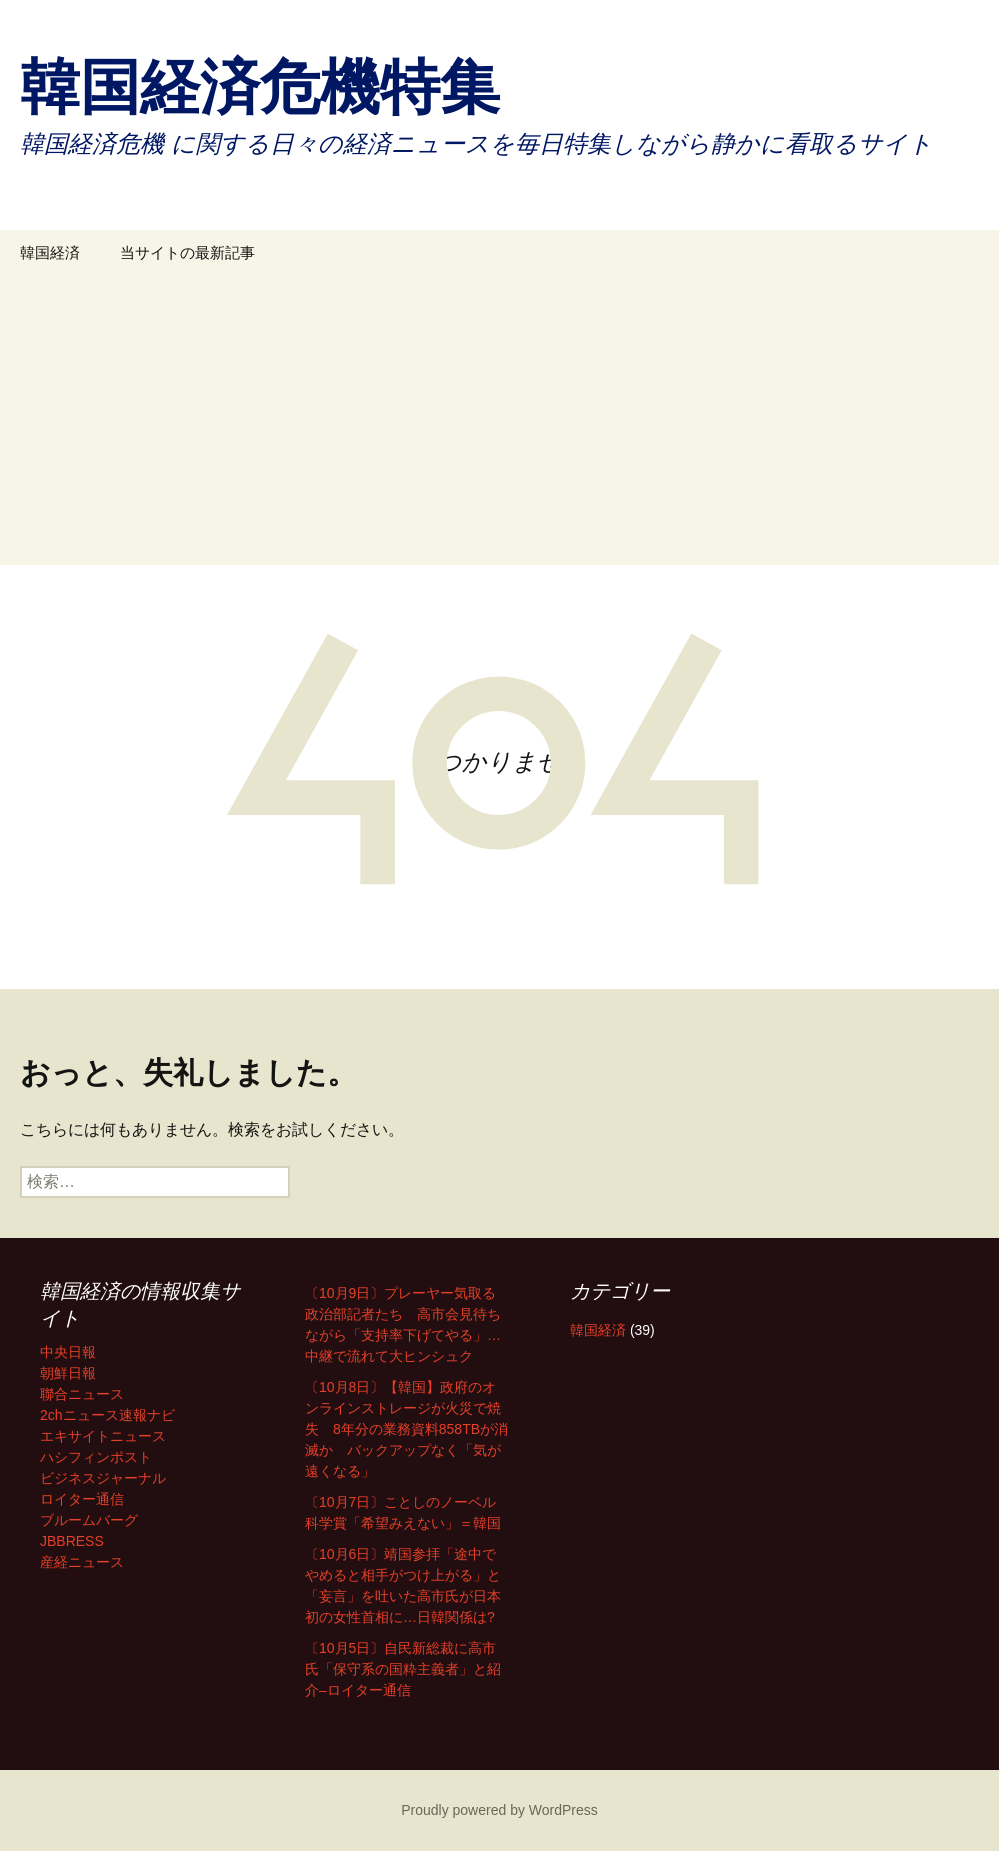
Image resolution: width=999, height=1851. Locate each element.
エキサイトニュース (103, 1436)
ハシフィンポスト (96, 1457)
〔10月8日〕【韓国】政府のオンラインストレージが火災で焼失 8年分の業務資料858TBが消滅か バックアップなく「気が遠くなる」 (406, 1429)
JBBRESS (72, 1541)
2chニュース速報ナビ (107, 1415)
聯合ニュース (82, 1394)
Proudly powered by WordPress (499, 1810)
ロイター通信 (82, 1499)
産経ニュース (82, 1562)
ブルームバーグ (89, 1520)
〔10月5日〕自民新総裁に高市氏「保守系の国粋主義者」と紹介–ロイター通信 (403, 1669)
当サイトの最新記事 (187, 252)
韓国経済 (50, 252)
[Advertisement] (499, 425)
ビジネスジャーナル (103, 1478)
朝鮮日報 (68, 1373)
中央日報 (68, 1352)
